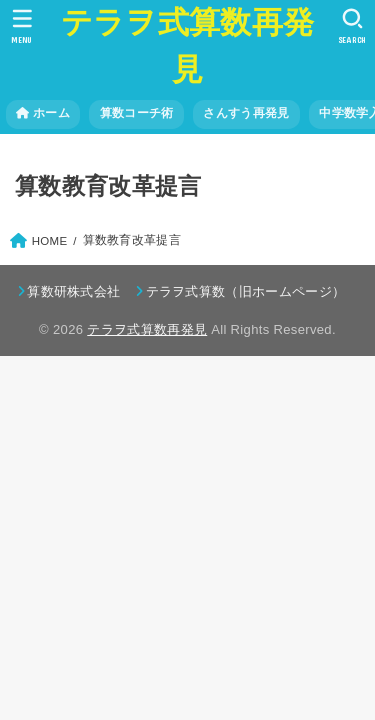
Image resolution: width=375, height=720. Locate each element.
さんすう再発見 (246, 113)
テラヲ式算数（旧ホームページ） (246, 291)
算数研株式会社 (73, 291)
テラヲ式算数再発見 (187, 46)
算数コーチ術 (137, 113)
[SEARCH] (352, 26)
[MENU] (22, 26)
